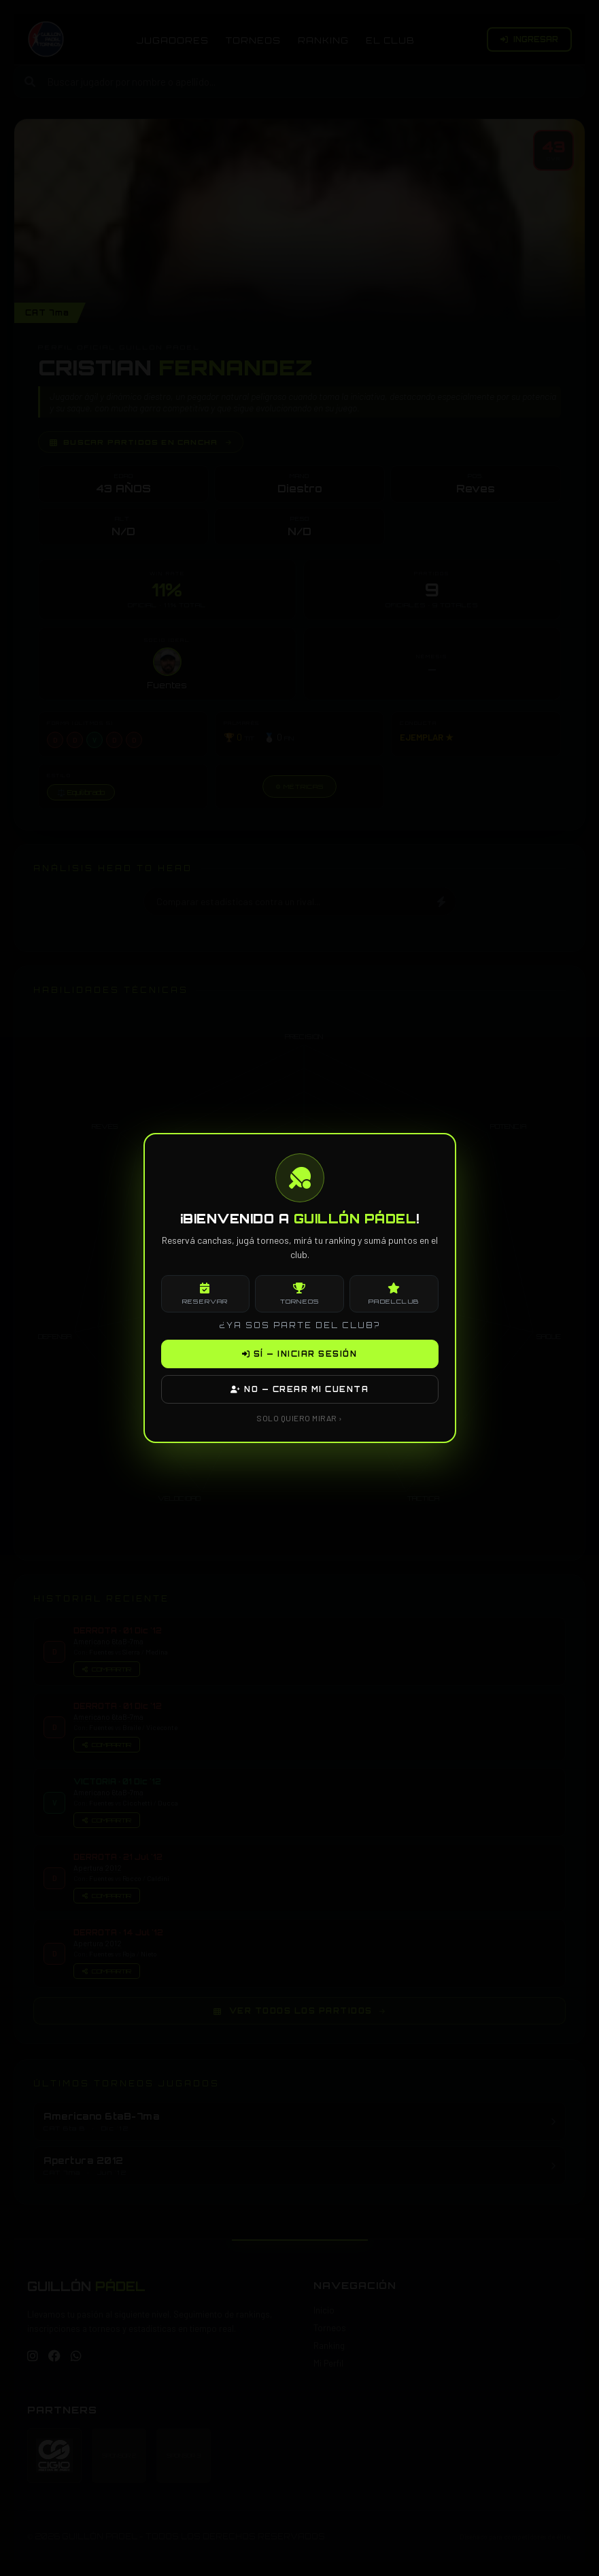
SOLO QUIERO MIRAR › (299, 1418)
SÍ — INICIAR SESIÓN (300, 1354)
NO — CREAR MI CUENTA (299, 1389)
